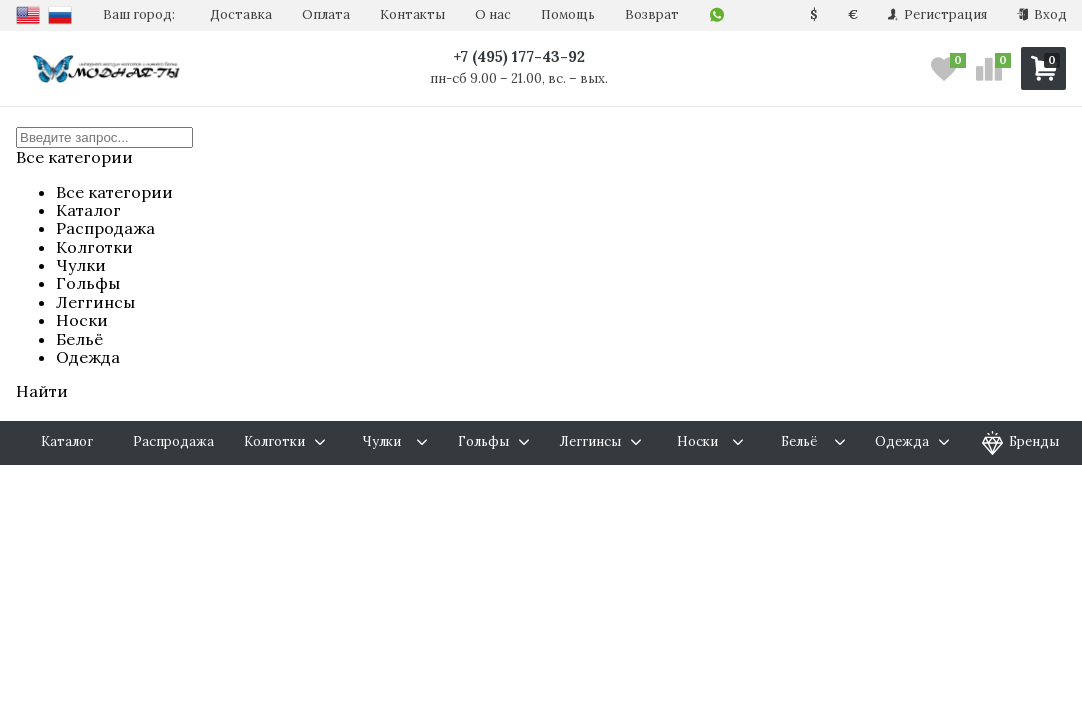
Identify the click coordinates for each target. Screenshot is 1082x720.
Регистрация (937, 14)
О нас (493, 14)
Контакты (412, 14)
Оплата (326, 14)
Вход (1042, 14)
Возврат (652, 14)
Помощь (568, 14)
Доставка (241, 14)
